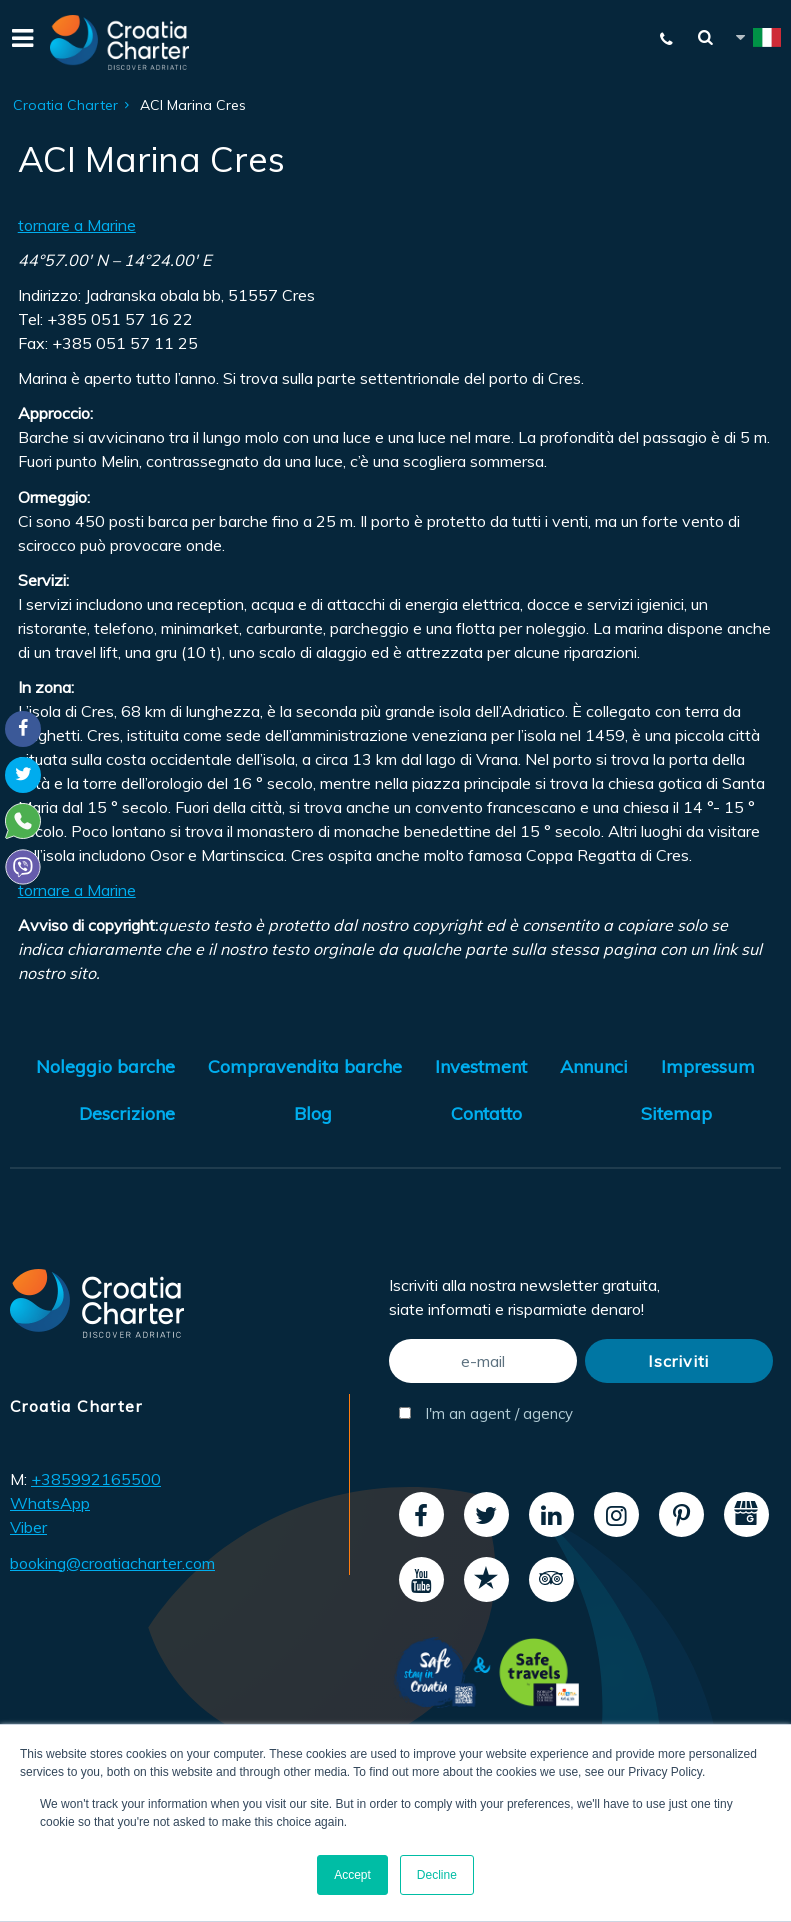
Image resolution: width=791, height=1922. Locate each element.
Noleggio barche (105, 1066)
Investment (481, 1066)
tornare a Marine (77, 225)
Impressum (708, 1066)
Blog (313, 1113)
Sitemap (676, 1113)
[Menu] (20, 42)
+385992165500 (96, 1479)
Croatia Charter (65, 105)
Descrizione (127, 1113)
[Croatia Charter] (120, 42)
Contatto (486, 1113)
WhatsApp (50, 1503)
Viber (28, 1527)
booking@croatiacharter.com (112, 1563)
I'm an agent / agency (486, 1413)
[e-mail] (483, 1361)
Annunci (594, 1066)
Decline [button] (437, 1875)
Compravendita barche (305, 1066)
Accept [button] (352, 1875)
